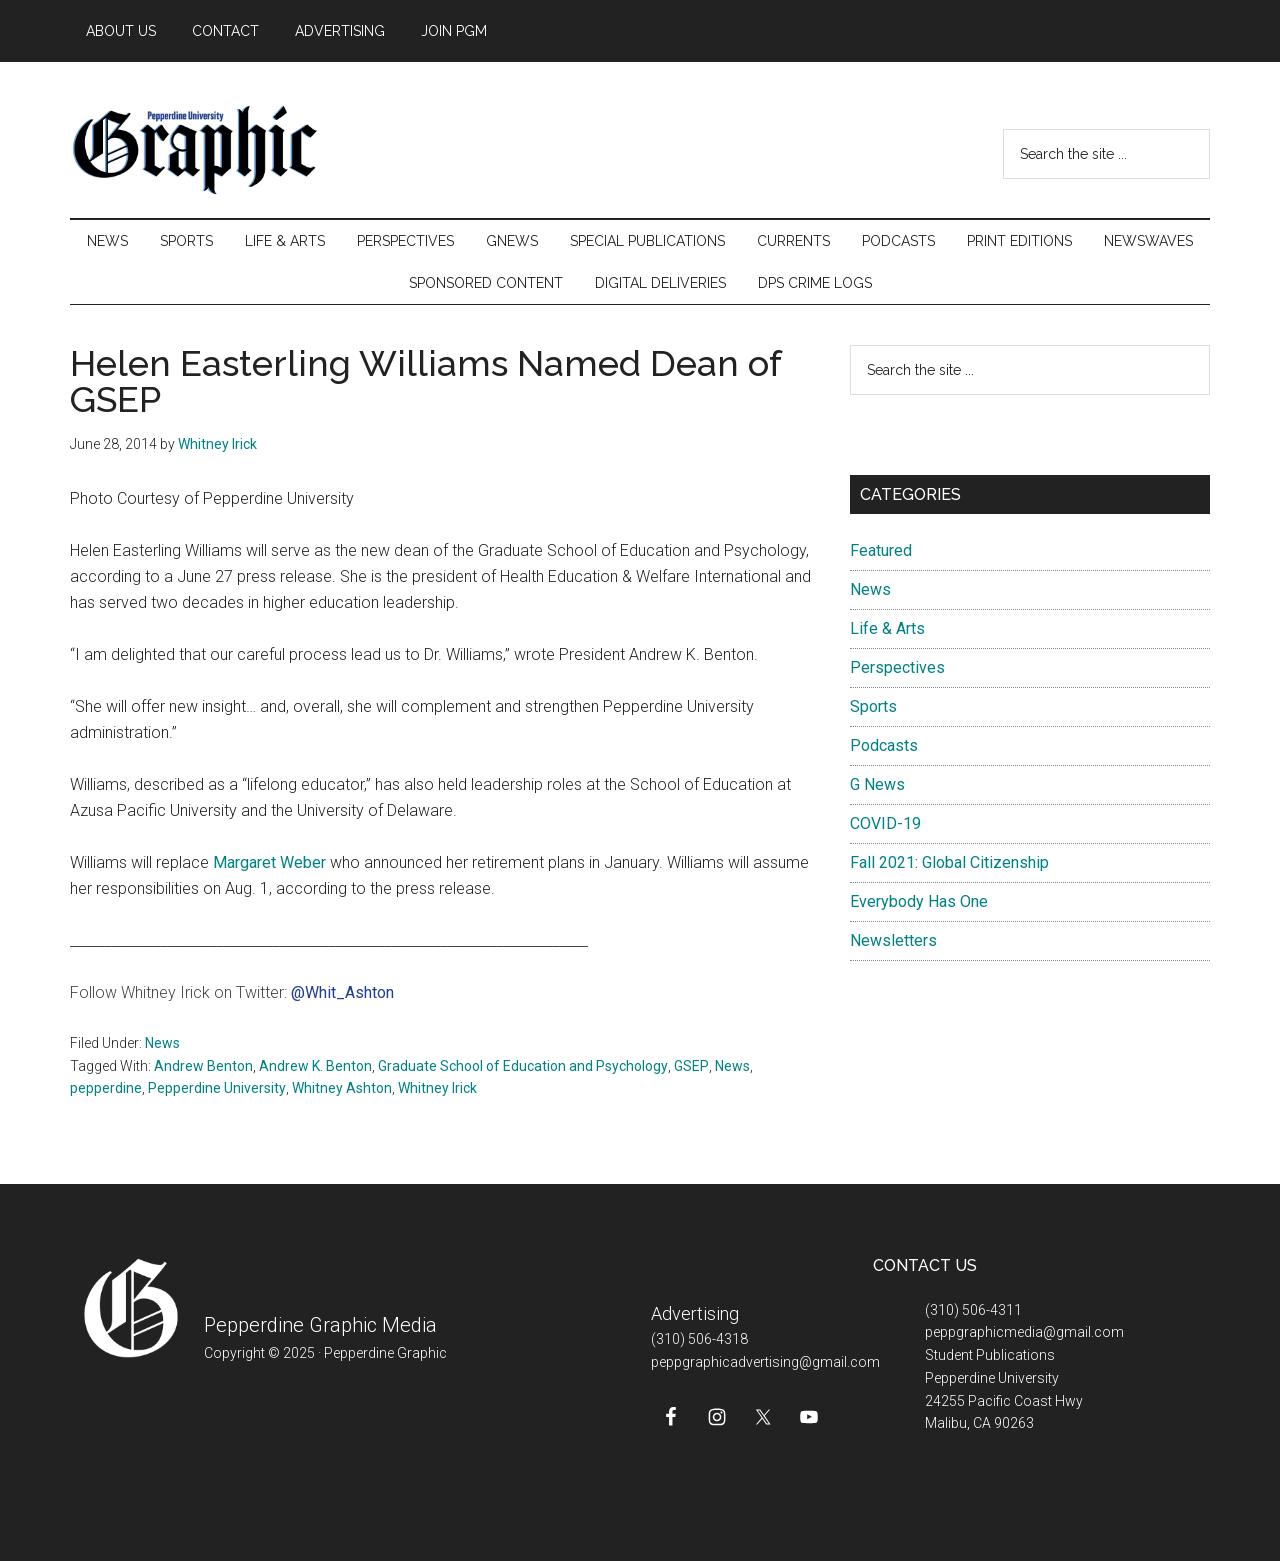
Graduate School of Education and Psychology (523, 1066)
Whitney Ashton (342, 1088)
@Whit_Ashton (342, 992)
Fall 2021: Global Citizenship (949, 862)
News (162, 1043)
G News (877, 784)
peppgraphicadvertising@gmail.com (765, 1362)
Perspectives (897, 667)
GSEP (691, 1066)
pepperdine (106, 1088)
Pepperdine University (217, 1088)
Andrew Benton (203, 1066)
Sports (873, 706)
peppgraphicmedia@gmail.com (1024, 1332)
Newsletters (893, 940)
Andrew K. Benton (315, 1066)
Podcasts (884, 745)
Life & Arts (887, 628)
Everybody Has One (919, 901)
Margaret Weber (269, 862)
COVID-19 (885, 823)
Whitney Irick (437, 1088)
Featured (881, 550)
